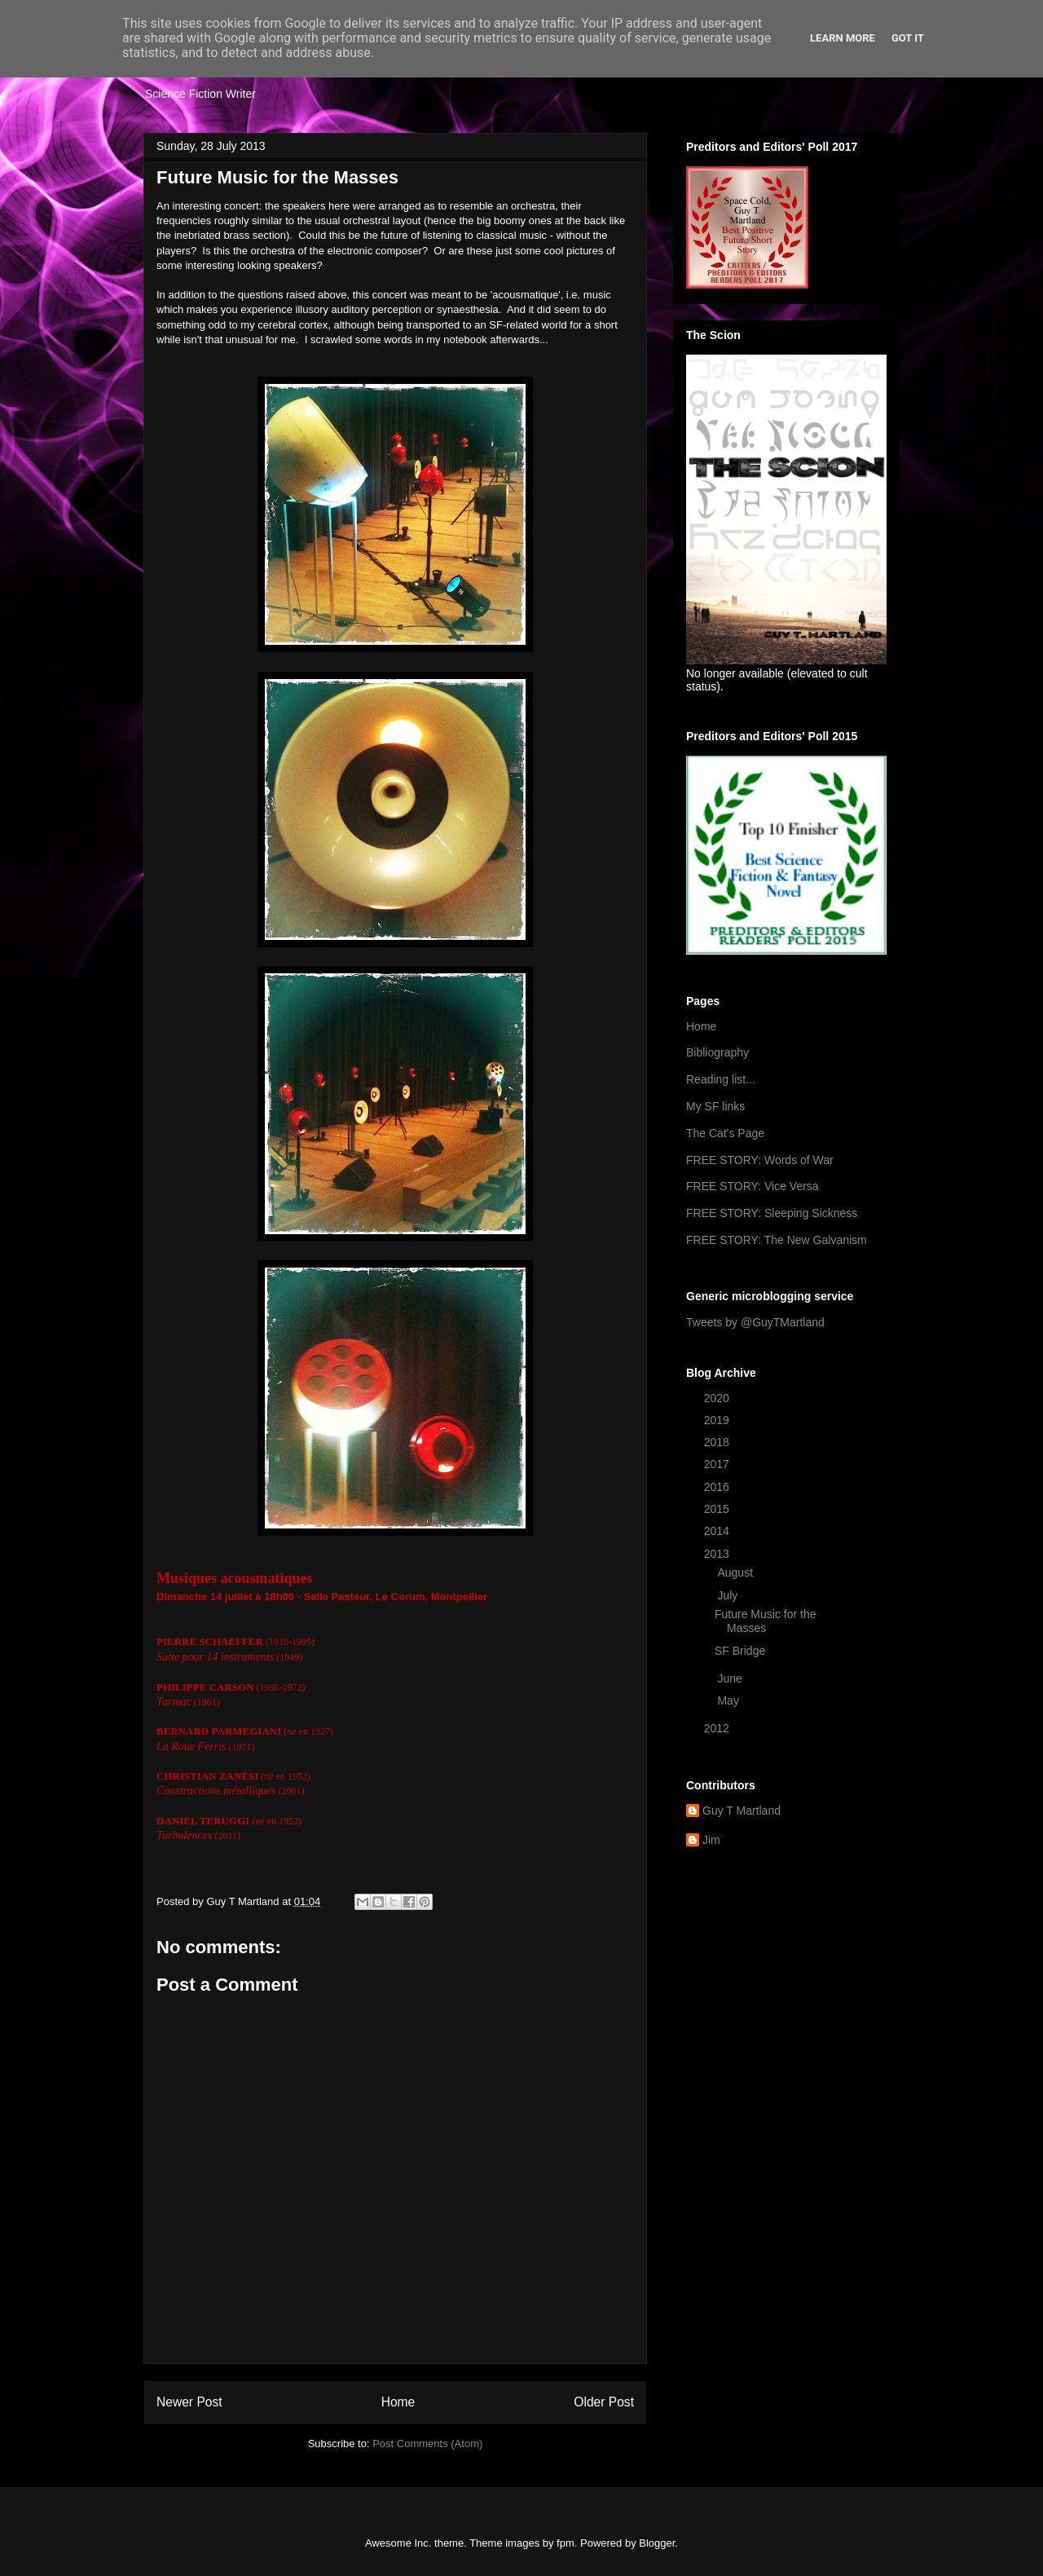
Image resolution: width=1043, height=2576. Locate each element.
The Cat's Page (725, 1133)
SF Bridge (740, 1650)
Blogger (657, 2543)
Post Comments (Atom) (427, 2443)
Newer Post (189, 2402)
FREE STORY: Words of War (760, 1160)
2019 (718, 1420)
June (731, 1678)
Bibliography (717, 1052)
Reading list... (720, 1079)
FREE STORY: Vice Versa (752, 1186)
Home (398, 2402)
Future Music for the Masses (765, 1621)
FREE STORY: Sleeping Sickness (771, 1213)
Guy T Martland (741, 1810)
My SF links (715, 1106)
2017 (718, 1464)
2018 (718, 1442)
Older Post (604, 2402)
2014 (718, 1530)
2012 (718, 1728)
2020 (718, 1398)
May (729, 1700)
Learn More (842, 38)
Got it (907, 38)
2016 (718, 1486)
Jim (711, 1839)
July (729, 1595)
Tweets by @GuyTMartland (755, 1322)
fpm (565, 2543)
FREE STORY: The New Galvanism (776, 1239)
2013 (718, 1553)
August (736, 1572)
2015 (718, 1508)
